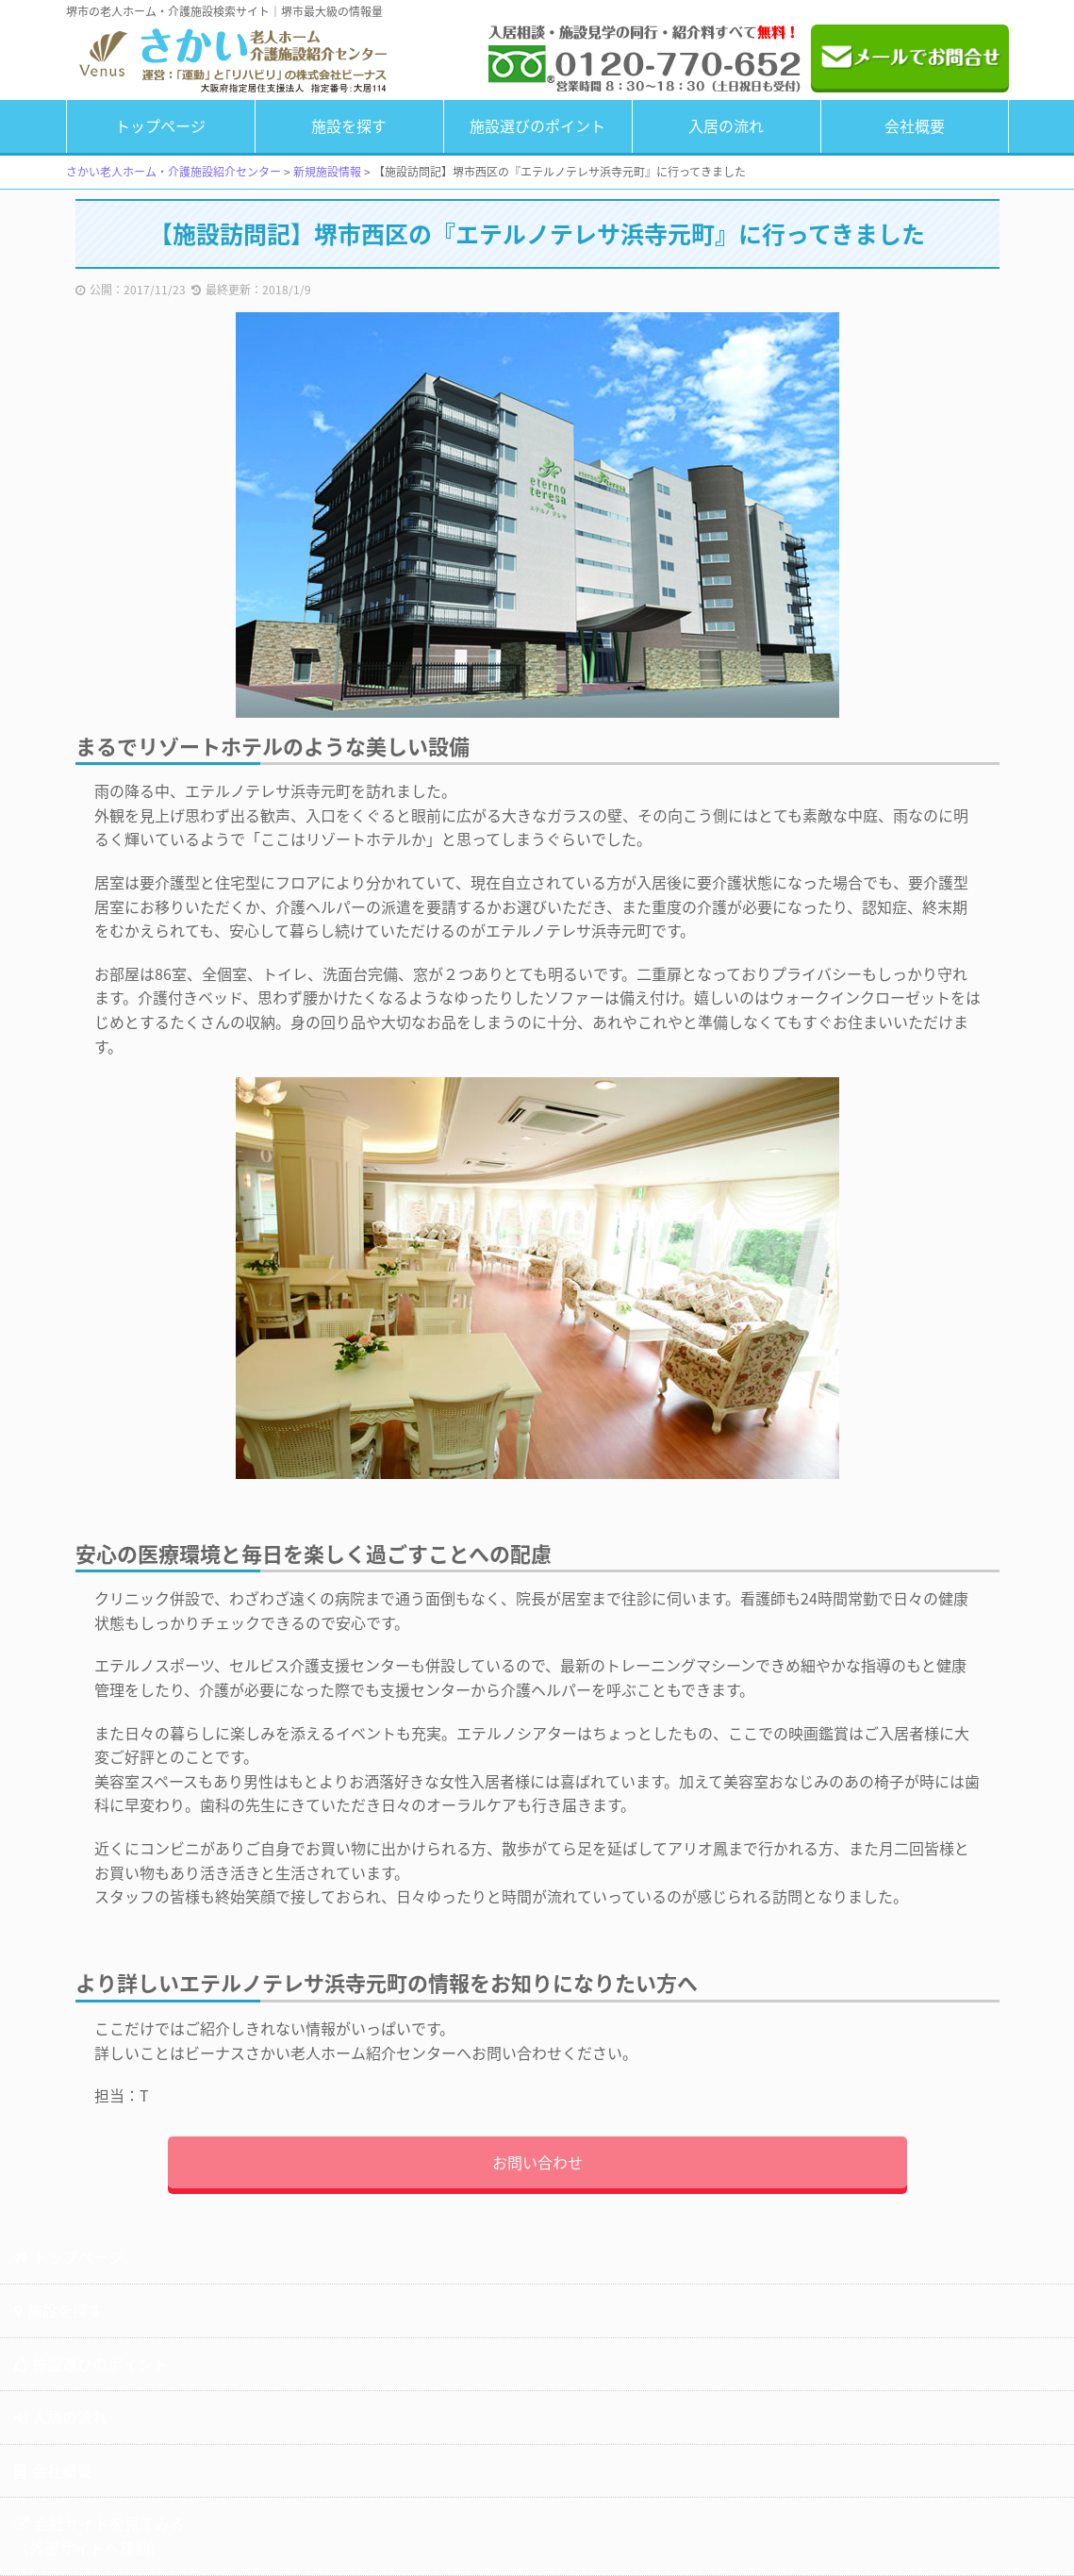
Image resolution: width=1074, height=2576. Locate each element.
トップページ (160, 125)
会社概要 (914, 125)
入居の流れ (726, 125)
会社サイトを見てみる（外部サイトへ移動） (99, 2535)
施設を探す (349, 125)
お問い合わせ (537, 2162)
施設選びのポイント (537, 125)
